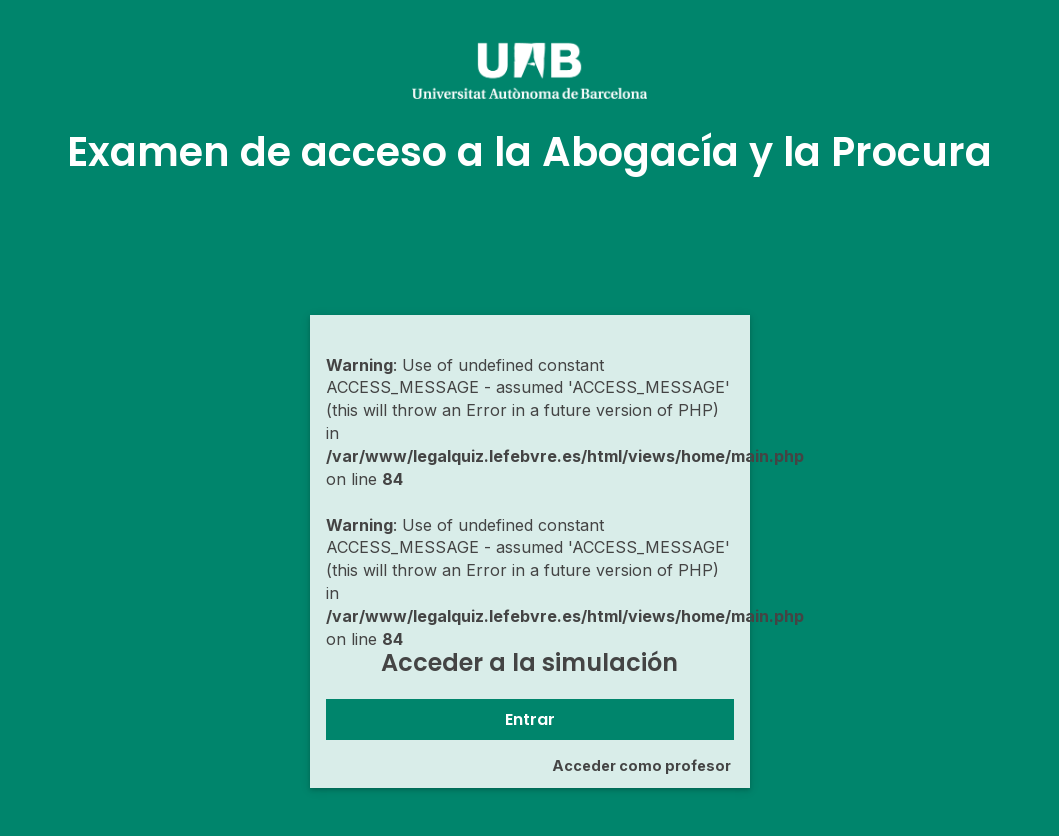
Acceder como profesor (641, 765)
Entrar (530, 719)
